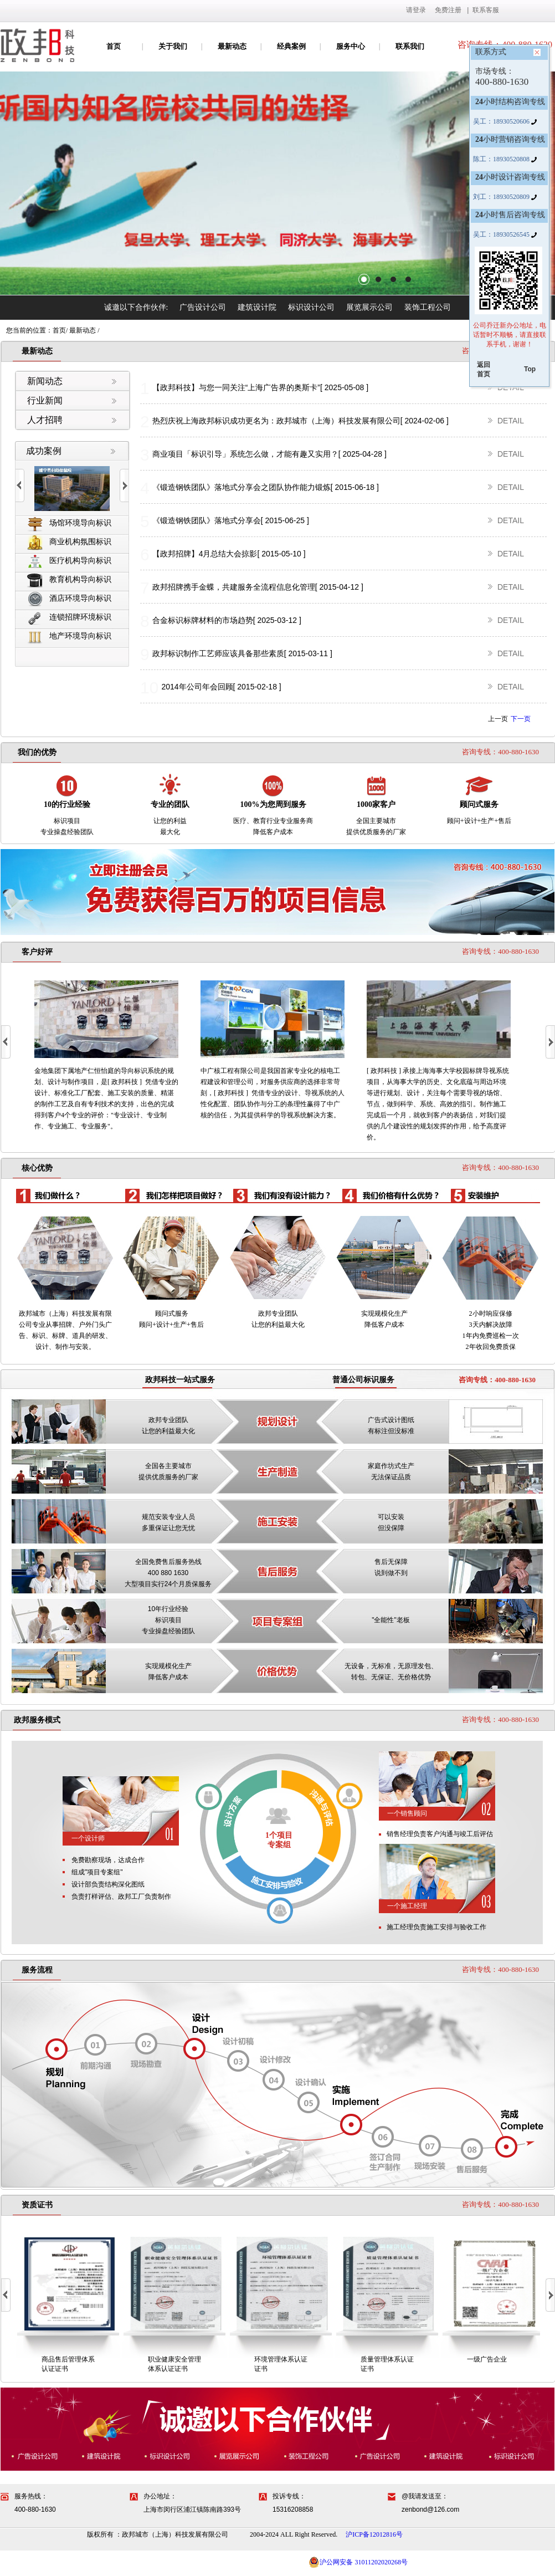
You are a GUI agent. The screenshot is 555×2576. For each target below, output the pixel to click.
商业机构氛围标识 (69, 542)
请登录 (416, 10)
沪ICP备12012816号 (374, 2534)
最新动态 (232, 46)
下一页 (521, 719)
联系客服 (485, 10)
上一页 (498, 719)
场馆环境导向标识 (69, 523)
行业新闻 (45, 400)
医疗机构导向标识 (69, 561)
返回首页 (483, 369)
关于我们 (172, 46)
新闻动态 (45, 381)
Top (530, 369)
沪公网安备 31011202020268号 (358, 2562)
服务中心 (350, 46)
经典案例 (291, 46)
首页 (113, 46)
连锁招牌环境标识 (69, 617)
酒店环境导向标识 (69, 598)
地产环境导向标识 (69, 636)
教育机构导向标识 (69, 580)
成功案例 (43, 451)
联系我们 (409, 46)
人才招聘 (45, 420)
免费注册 (448, 10)
